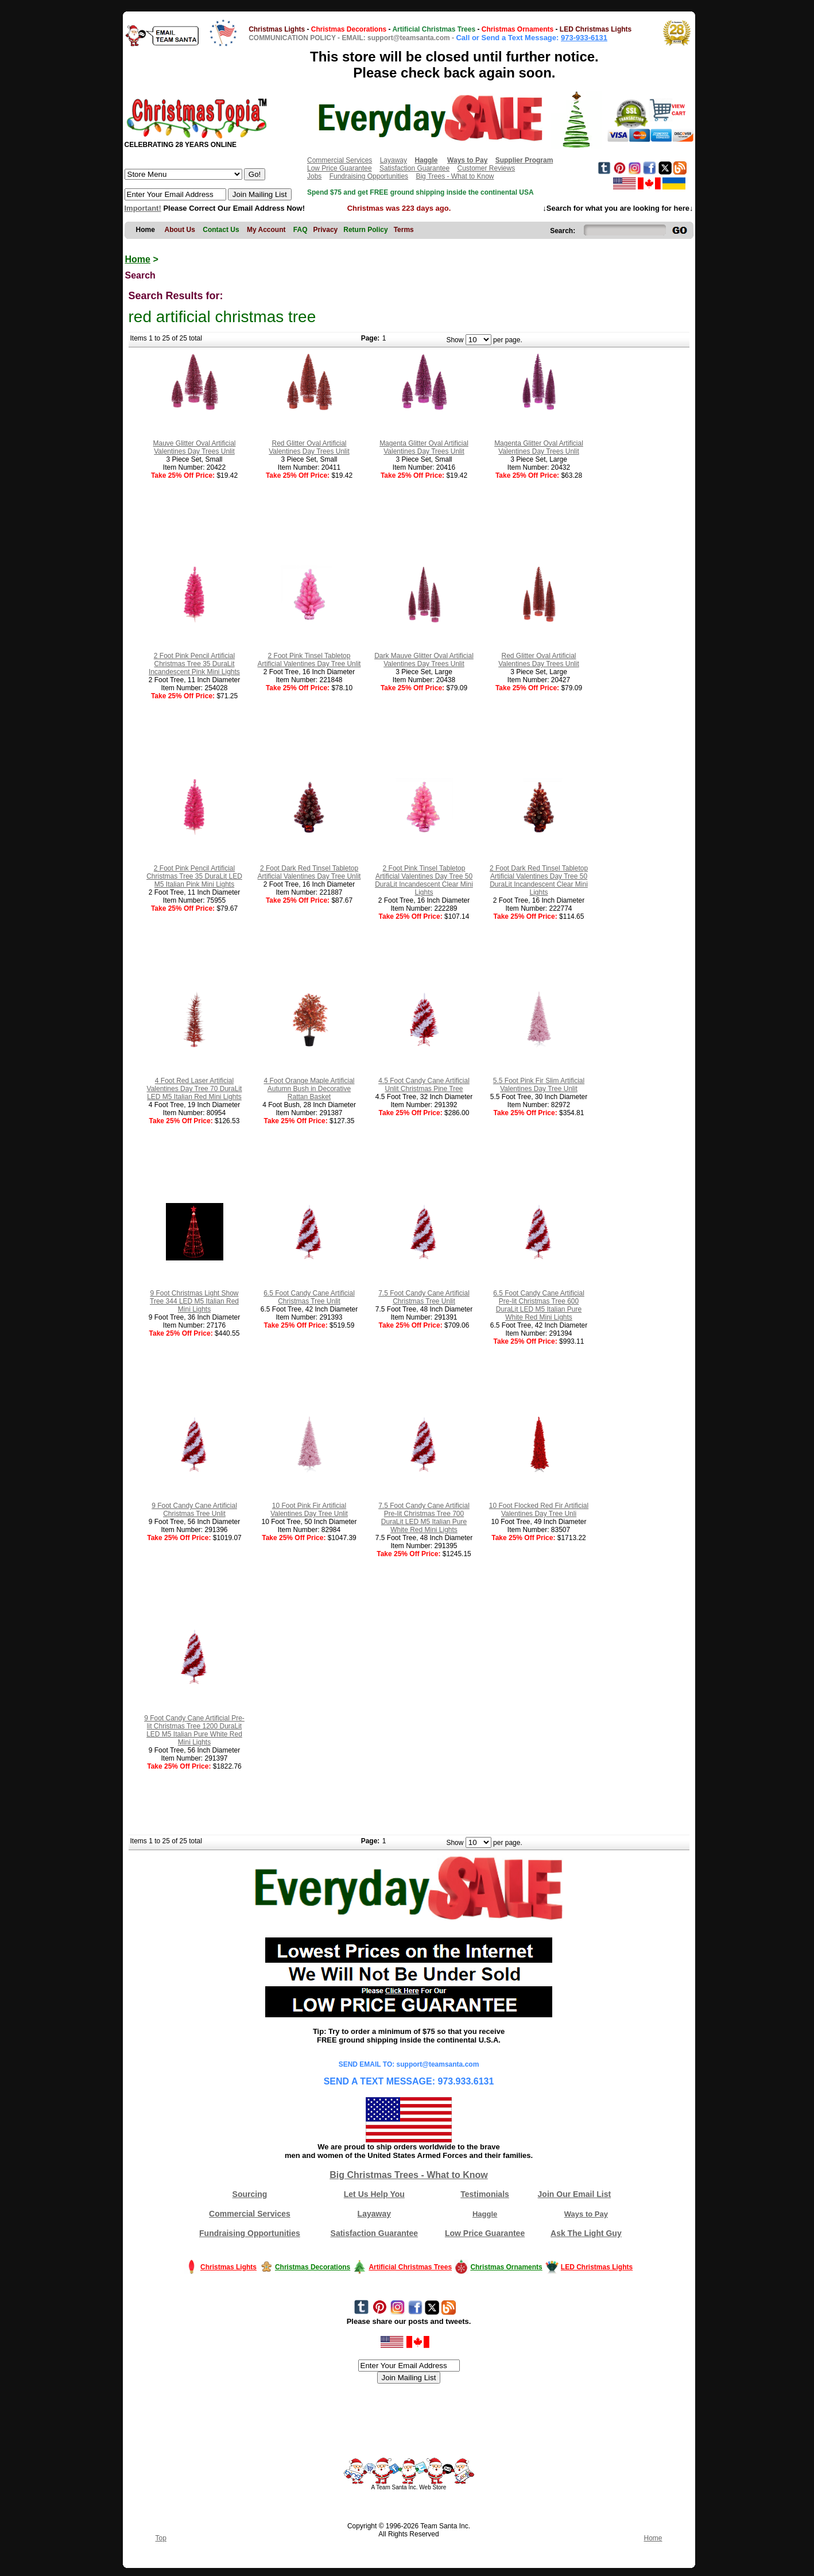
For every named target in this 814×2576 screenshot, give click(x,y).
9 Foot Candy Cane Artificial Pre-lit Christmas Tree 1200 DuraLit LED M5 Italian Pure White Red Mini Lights (194, 1730)
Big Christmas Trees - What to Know (409, 2175)
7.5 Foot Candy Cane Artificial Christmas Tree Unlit (424, 1297)
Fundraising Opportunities (369, 176)
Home (137, 259)
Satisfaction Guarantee (414, 168)
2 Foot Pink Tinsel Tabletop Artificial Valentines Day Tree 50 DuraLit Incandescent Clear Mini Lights (424, 880)
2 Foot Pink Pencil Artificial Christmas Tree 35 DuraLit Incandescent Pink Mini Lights (194, 664)
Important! (143, 208)
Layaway (393, 160)
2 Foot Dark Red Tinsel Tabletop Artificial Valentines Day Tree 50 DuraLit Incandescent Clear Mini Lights (539, 880)
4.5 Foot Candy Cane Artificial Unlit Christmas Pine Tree (424, 1085)
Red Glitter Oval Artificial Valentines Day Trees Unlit (309, 447)
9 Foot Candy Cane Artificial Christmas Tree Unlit (194, 1510)
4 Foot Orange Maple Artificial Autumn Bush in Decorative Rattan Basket (308, 1089)
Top (161, 2538)
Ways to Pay (586, 2214)
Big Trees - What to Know (455, 176)
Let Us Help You (374, 2194)
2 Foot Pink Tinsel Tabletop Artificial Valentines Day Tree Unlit (309, 660)
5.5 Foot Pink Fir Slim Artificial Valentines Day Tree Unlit (538, 1085)
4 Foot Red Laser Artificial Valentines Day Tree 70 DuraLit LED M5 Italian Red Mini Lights (194, 1089)
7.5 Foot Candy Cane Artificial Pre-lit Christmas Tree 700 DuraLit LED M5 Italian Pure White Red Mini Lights (424, 1518)
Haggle (484, 2214)
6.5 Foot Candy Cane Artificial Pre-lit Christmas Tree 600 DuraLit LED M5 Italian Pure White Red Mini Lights (538, 1305)
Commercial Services (339, 160)
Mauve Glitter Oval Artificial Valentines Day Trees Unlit (194, 447)
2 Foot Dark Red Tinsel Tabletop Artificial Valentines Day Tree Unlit (309, 872)
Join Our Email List (574, 2194)
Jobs (314, 176)
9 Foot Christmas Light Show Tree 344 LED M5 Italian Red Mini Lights (194, 1301)
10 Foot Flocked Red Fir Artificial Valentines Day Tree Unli (538, 1510)
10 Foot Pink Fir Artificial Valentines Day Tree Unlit (309, 1510)
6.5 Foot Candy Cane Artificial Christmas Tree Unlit (309, 1297)
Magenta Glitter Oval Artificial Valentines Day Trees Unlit (423, 447)
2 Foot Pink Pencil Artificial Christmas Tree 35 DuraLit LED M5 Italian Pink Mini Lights (194, 876)
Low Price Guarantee (339, 168)
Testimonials (484, 2194)
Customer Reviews (486, 168)
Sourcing (250, 2194)
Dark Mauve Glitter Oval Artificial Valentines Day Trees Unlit (424, 660)
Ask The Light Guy (586, 2233)
